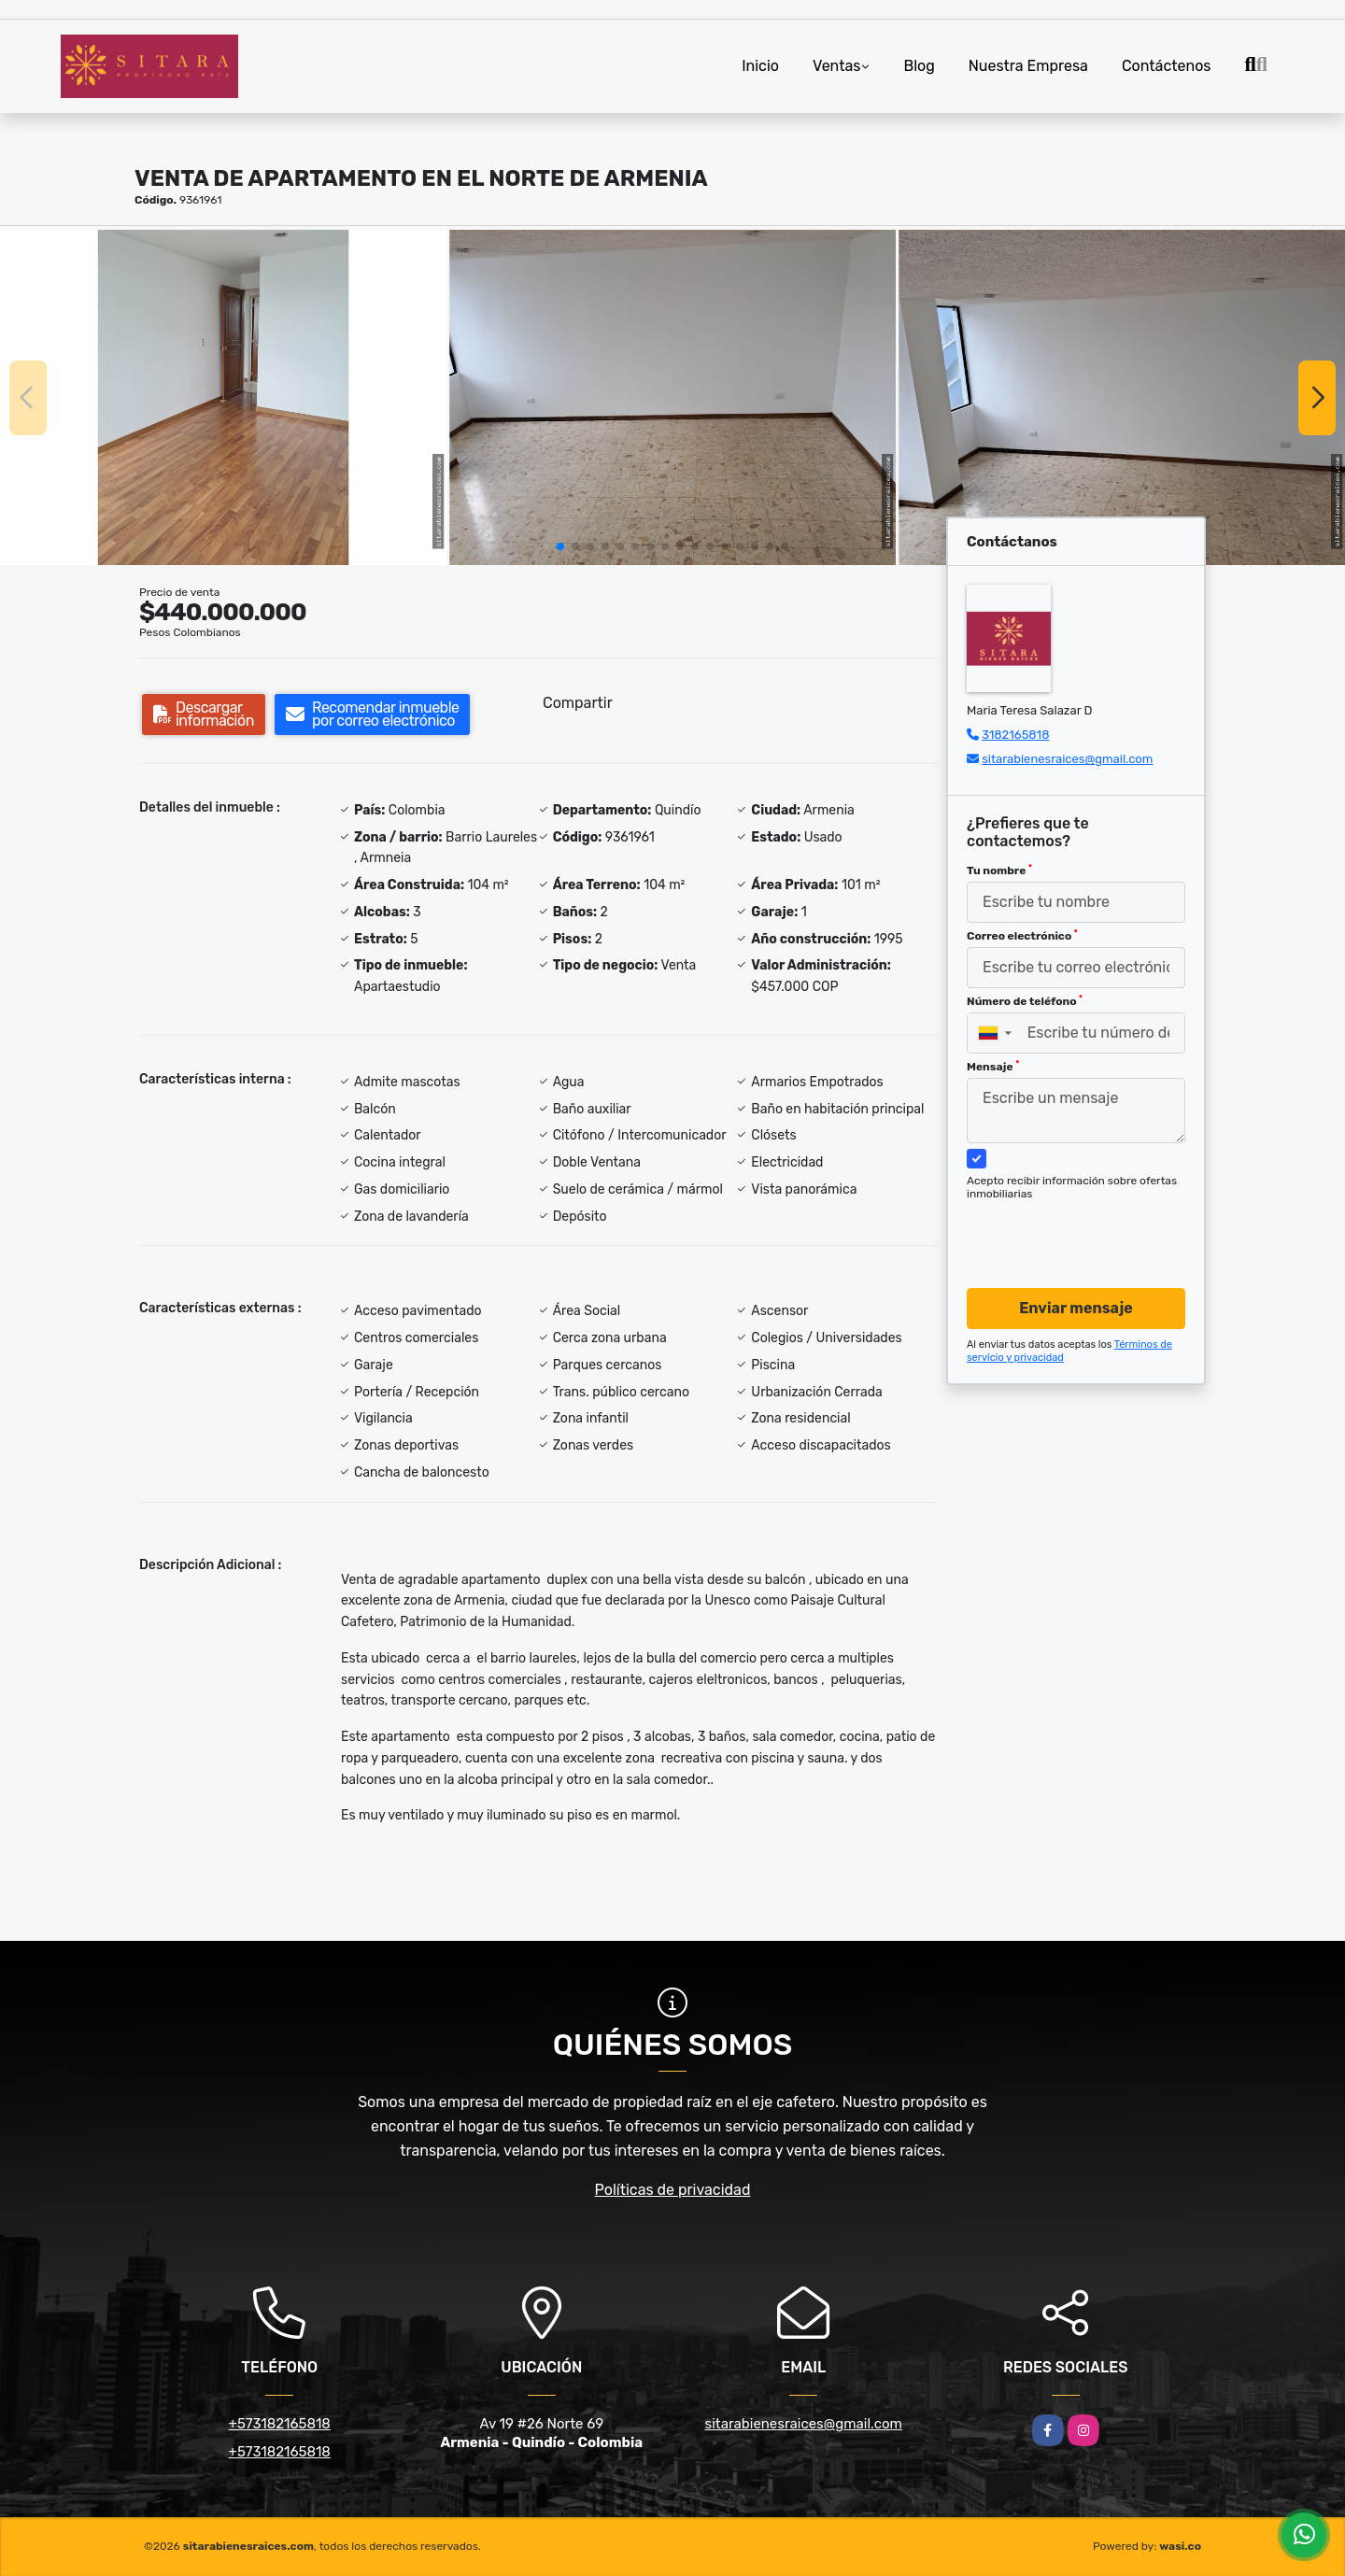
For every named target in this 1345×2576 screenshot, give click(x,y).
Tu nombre (999, 870)
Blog (918, 66)
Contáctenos (1166, 66)
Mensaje (993, 1066)
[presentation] (1069, 1226)
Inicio (760, 66)
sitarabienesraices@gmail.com (1067, 759)
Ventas (836, 66)
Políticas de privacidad (673, 2190)
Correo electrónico (1022, 935)
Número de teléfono (1025, 1001)
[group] (223, 397)
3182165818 (1015, 735)
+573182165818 (280, 2423)
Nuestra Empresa (1028, 66)
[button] (560, 546)
